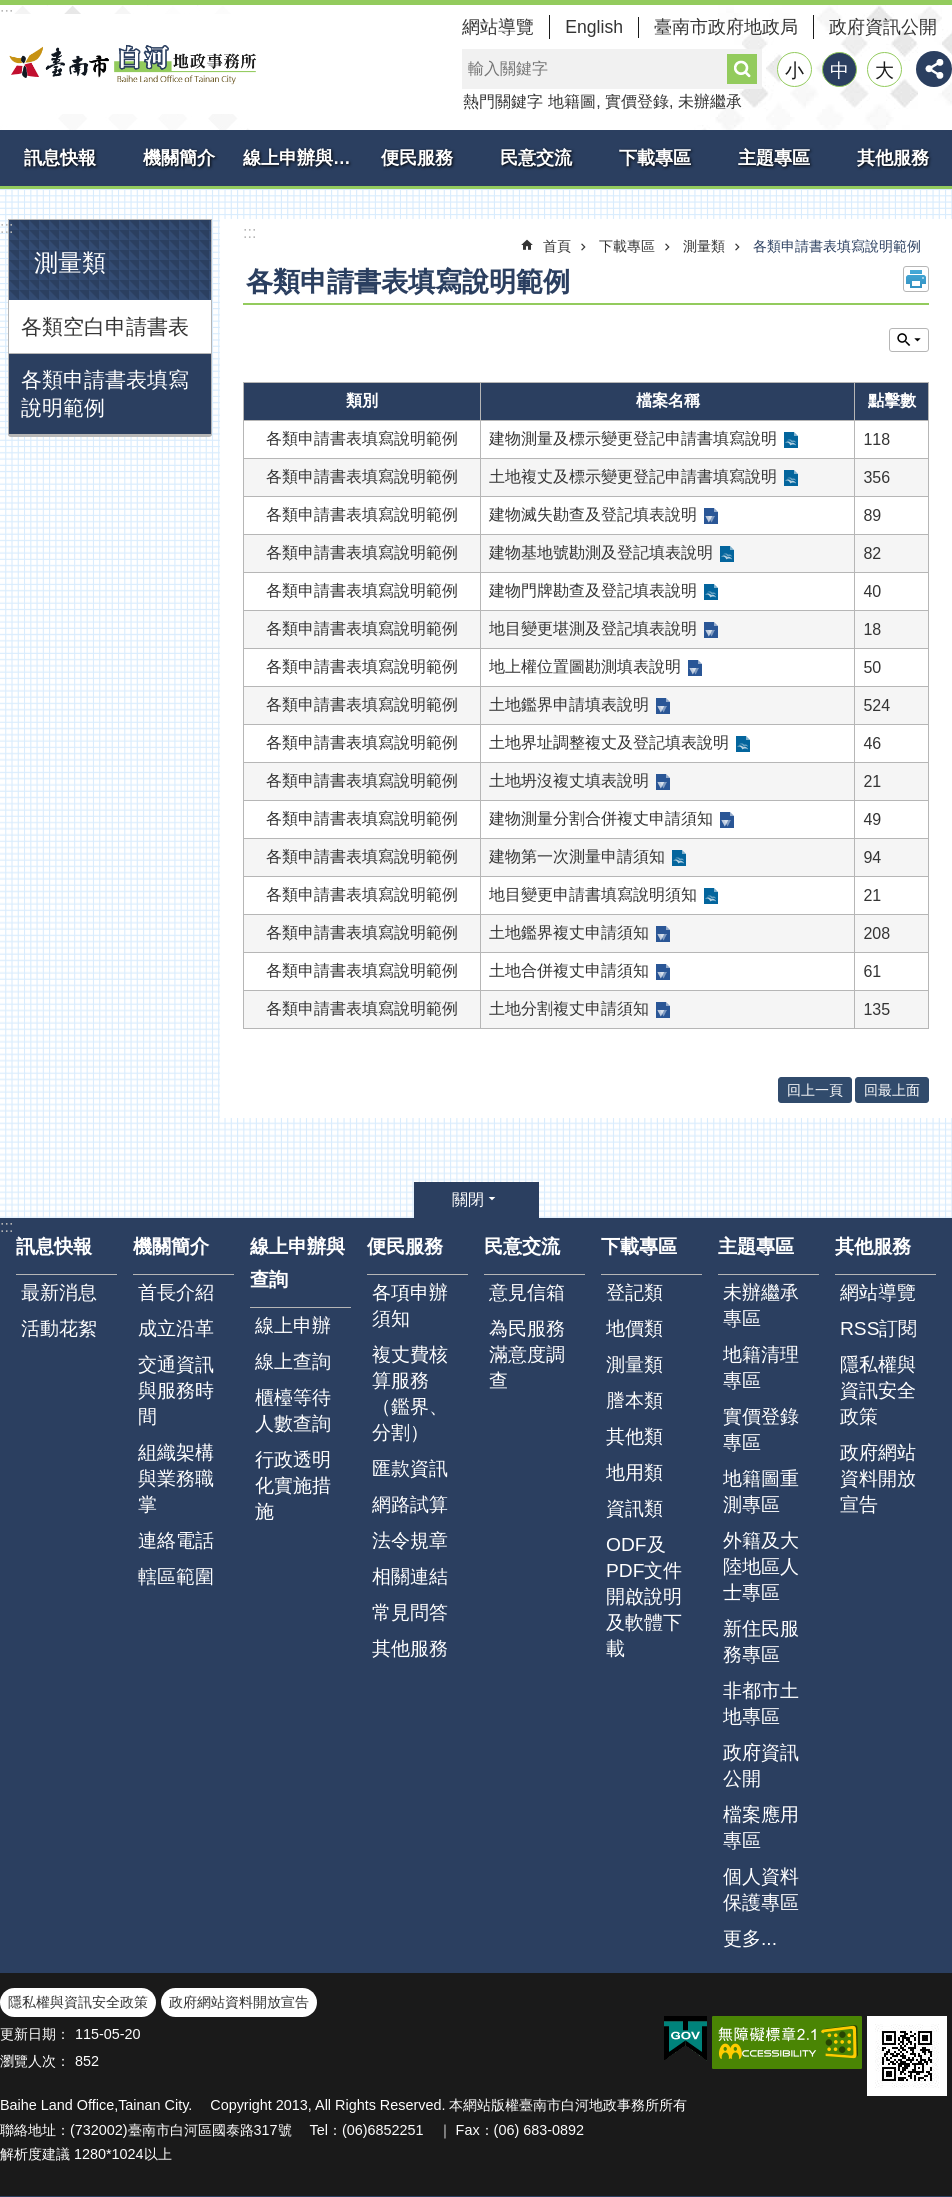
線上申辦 (293, 1325)
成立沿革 (176, 1328)
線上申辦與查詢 (300, 158)
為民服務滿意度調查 (527, 1354)
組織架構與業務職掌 (176, 1478)
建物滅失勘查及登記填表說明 (593, 514)
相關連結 (410, 1576)
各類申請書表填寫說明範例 (105, 393)
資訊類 (634, 1508)
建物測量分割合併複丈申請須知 (601, 818)
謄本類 (634, 1400)
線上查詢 (293, 1361)
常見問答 (410, 1612)
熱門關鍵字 (503, 101)
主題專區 (774, 158)
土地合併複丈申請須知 (569, 970)
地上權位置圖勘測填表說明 (585, 666)
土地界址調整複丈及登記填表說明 (609, 742)
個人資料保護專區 (761, 1889)
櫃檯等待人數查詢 (293, 1410)
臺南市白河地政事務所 (130, 64)
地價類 (634, 1328)
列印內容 (916, 279)
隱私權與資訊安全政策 (878, 1390)
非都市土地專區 (761, 1703)
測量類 (70, 262)
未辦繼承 (710, 101)
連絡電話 (176, 1540)
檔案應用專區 (761, 1827)
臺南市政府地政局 (726, 27)
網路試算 (410, 1504)
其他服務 (893, 158)
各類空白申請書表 (105, 326)
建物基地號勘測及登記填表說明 (601, 552)
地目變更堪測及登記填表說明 (593, 628)
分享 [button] (934, 69)
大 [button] (884, 70)
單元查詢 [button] (909, 340)
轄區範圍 (176, 1576)
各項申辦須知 (410, 1305)
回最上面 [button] (892, 1090)
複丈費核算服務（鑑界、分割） (410, 1393)
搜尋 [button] (742, 69)
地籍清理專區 (761, 1367)
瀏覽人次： (35, 2061)
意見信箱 (527, 1292)
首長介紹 (176, 1292)
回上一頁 (815, 1090)
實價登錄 (637, 101)
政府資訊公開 (883, 27)
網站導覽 (498, 27)
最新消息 (59, 1292)
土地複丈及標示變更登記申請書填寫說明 (633, 476)
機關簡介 (179, 158)
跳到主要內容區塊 (10, 10)
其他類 (634, 1436)
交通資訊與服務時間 (176, 1390)
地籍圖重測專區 (761, 1491)
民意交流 (536, 158)
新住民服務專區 (761, 1641)
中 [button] (839, 70)
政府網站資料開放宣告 (878, 1478)
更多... (750, 1938)
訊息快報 (60, 158)
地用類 (634, 1472)
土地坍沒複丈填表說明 (569, 780)
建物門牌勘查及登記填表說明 (593, 590)
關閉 (468, 1199)
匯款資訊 (410, 1468)
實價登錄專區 (761, 1429)
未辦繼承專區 (761, 1305)
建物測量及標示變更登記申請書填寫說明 (633, 438)
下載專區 (655, 158)
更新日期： (35, 2034)
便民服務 (417, 158)
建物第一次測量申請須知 (577, 856)
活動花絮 (59, 1328)
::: (6, 227)
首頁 (557, 246)
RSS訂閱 (878, 1328)
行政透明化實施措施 (293, 1485)
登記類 (634, 1292)
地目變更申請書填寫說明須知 (593, 894)
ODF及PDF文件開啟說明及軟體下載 (644, 1596)
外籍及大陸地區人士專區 (761, 1566)
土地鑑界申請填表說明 (569, 704)
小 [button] (794, 70)
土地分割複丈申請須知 (569, 1008)
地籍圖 (572, 101)
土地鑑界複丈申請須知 (569, 932)
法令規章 (410, 1540)
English (594, 27)
